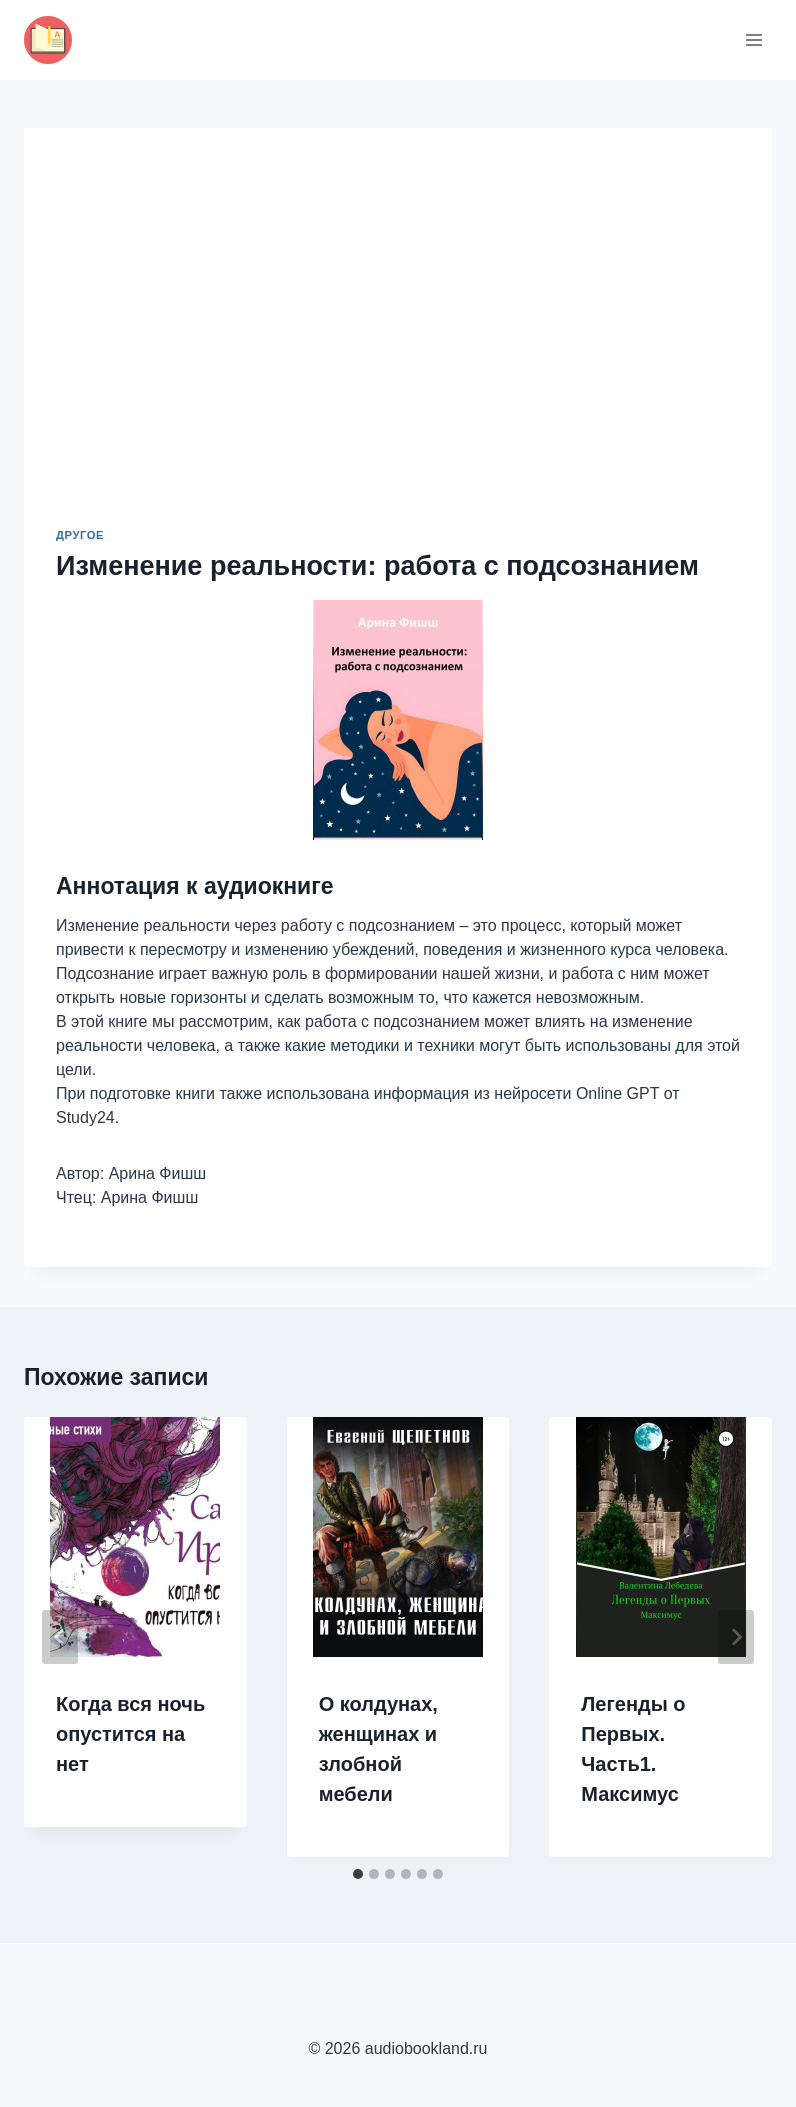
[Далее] (736, 1637)
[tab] (358, 1874)
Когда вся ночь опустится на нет (130, 1734)
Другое (80, 535)
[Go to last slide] (60, 1637)
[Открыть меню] (753, 39)
